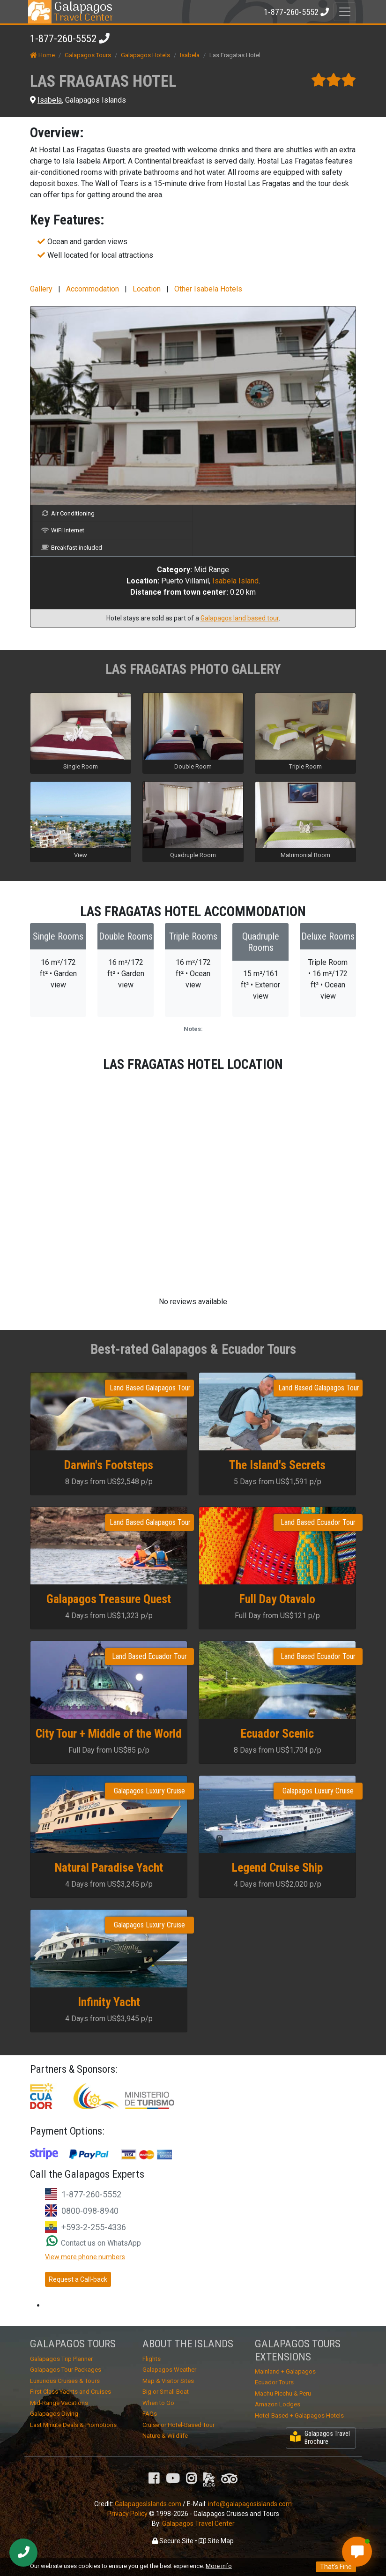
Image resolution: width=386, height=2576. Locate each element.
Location (147, 288)
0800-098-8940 (90, 2211)
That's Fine (336, 2566)
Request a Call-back (78, 2279)
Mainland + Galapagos (285, 2371)
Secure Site (172, 2541)
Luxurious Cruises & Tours (65, 2380)
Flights (151, 2358)
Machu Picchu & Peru (283, 2393)
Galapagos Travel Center (198, 2523)
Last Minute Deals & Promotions (73, 2424)
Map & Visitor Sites (168, 2380)
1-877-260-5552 (63, 38)
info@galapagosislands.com (250, 2504)
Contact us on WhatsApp (93, 2243)
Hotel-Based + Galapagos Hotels (299, 2415)
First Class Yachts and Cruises (70, 2391)
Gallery (41, 288)
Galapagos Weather (169, 2369)
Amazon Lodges (277, 2404)
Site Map (216, 2541)
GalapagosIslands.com (148, 2504)
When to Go (158, 2402)
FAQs (149, 2413)
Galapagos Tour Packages (65, 2369)
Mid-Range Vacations (59, 2402)
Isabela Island (235, 580)
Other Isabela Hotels (208, 288)
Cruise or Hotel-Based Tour (178, 2424)
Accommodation (92, 288)
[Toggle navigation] (345, 11)
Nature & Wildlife (165, 2435)
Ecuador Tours (274, 2382)
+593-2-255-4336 (93, 2227)
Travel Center (83, 11)
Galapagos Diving (54, 2413)
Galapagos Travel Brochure (320, 2437)
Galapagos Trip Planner (61, 2358)
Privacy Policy (127, 2513)
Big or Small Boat (165, 2391)
